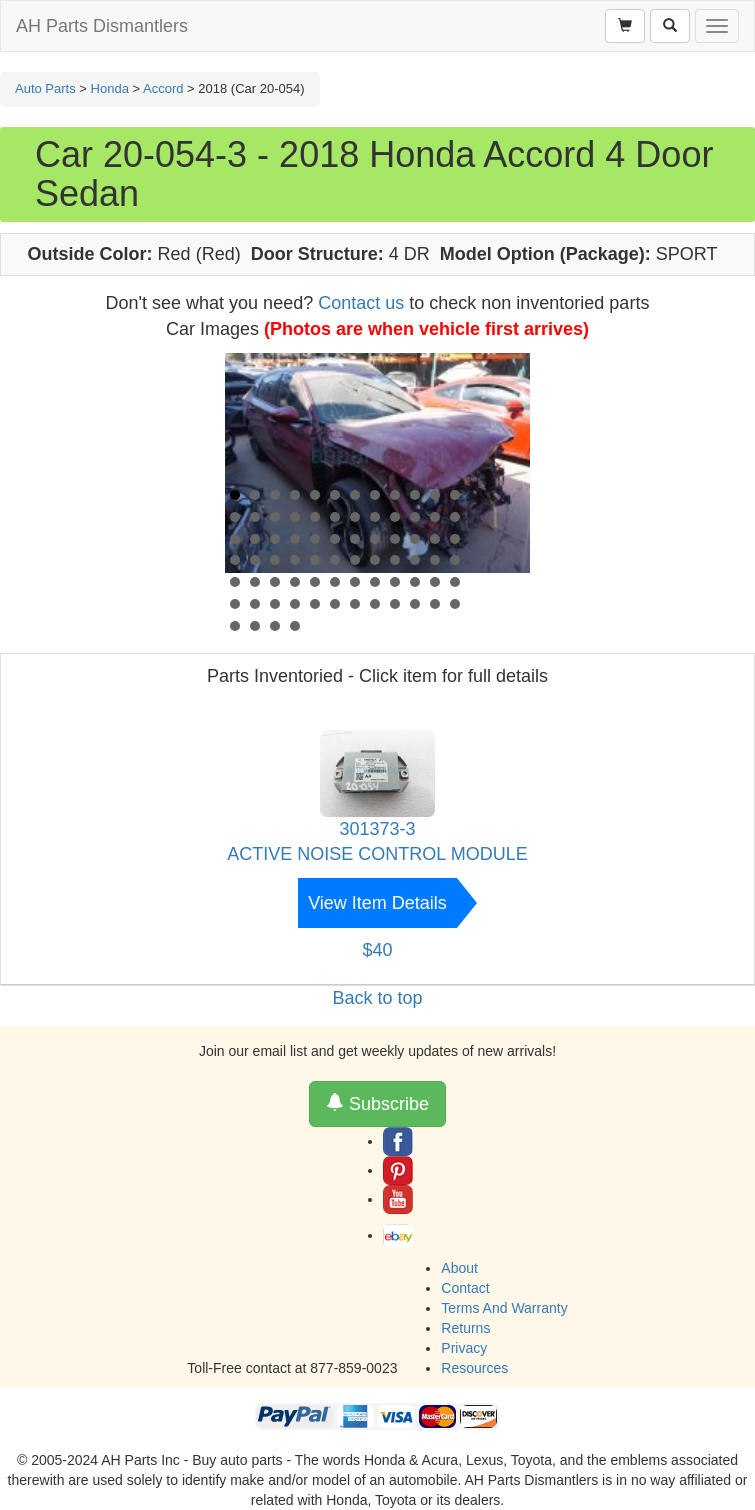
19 (355, 517)
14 (255, 517)
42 (335, 560)
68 (375, 604)
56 (375, 582)
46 (415, 560)
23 (435, 517)
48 (455, 560)
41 (315, 560)
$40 (377, 950)
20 (375, 517)
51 (275, 582)
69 (395, 604)
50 (255, 582)
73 (235, 626)
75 (275, 626)
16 (295, 517)
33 (395, 539)
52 (295, 582)
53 (315, 582)
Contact (465, 1288)
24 (455, 517)
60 (455, 582)
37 (235, 560)
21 (395, 517)
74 (255, 626)
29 (315, 539)
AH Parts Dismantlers (102, 26)
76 (295, 626)
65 (315, 604)
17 (315, 517)
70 (415, 604)
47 (435, 560)
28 (295, 539)
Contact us (361, 303)
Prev (251, 483)
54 (335, 582)
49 (235, 582)
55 (355, 582)
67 (355, 604)
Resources (474, 1368)
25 (235, 539)
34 (415, 539)
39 (275, 560)
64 (295, 604)
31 (355, 539)
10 (415, 495)
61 (235, 604)
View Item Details (377, 903)
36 (455, 539)
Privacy (464, 1348)
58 (415, 582)
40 (295, 560)
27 (275, 539)
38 (255, 560)
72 (455, 604)
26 (255, 539)
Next (504, 483)
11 (435, 495)
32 (375, 539)
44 (375, 560)
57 (395, 582)
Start (505, 622)
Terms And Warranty (504, 1308)
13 (235, 517)
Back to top (377, 998)
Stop (520, 622)
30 (335, 539)
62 (255, 604)
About (459, 1268)
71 (435, 604)
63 (275, 604)
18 (335, 517)
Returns (465, 1328)
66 (335, 604)
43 (355, 560)
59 (435, 582)
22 (415, 517)
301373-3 (377, 829)
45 (395, 560)
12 (455, 495)
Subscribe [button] (377, 1103)
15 (275, 517)
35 (435, 539)
